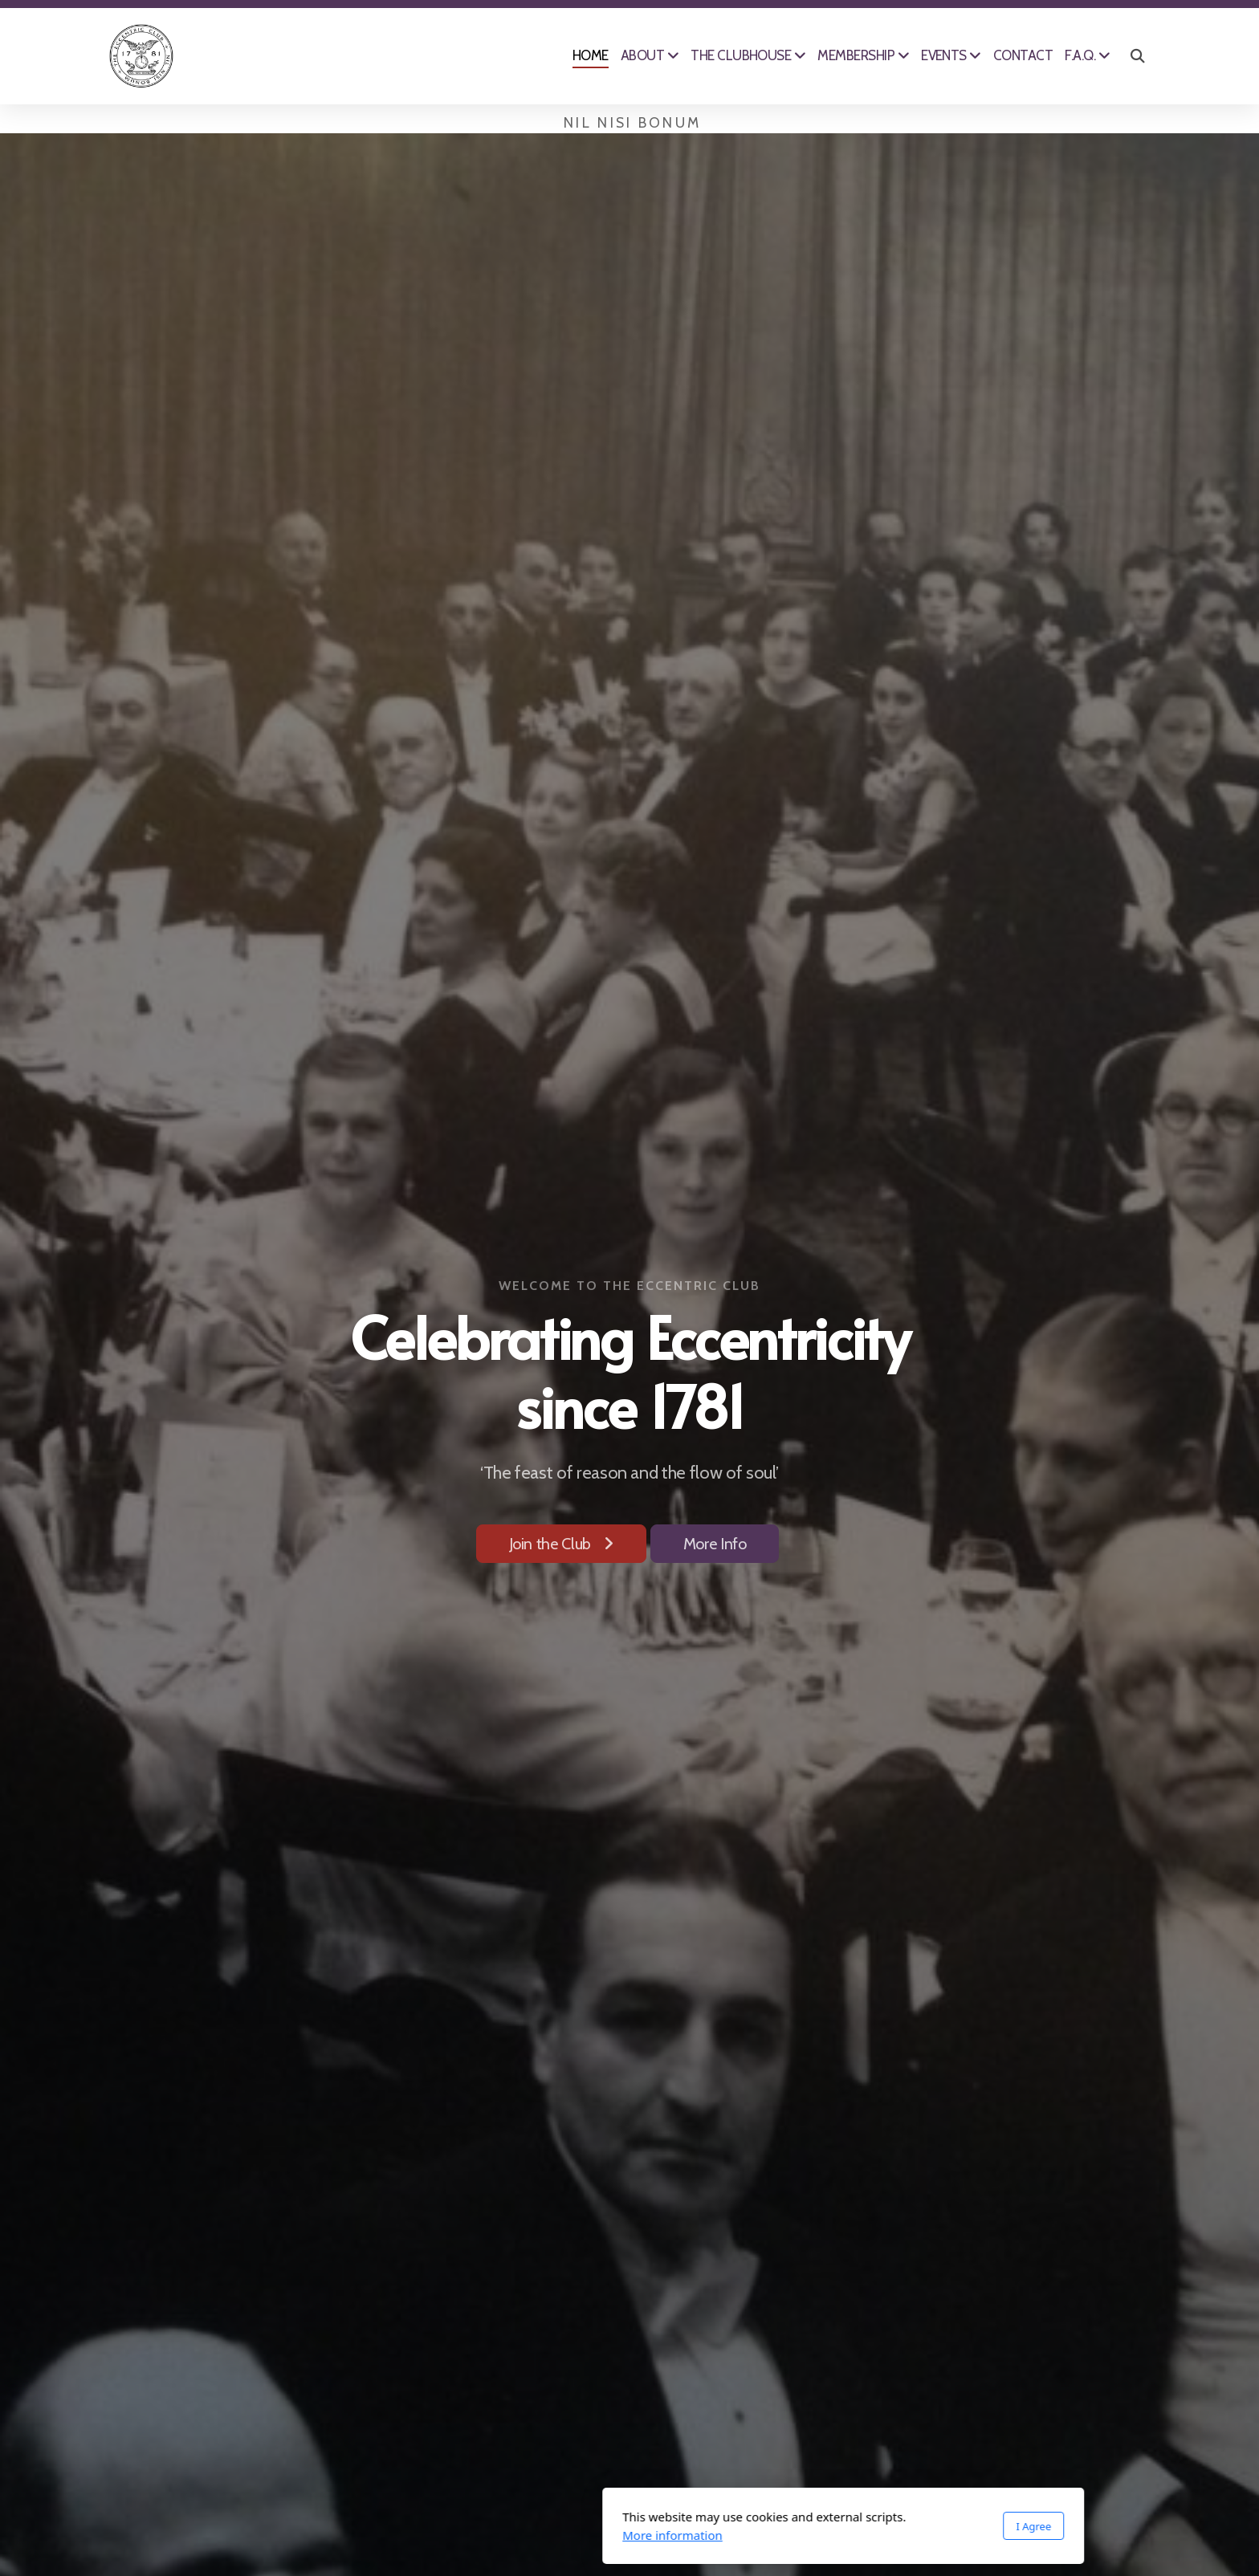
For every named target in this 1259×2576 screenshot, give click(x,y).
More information (459, 2535)
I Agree (819, 2526)
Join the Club (561, 1543)
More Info (715, 1543)
